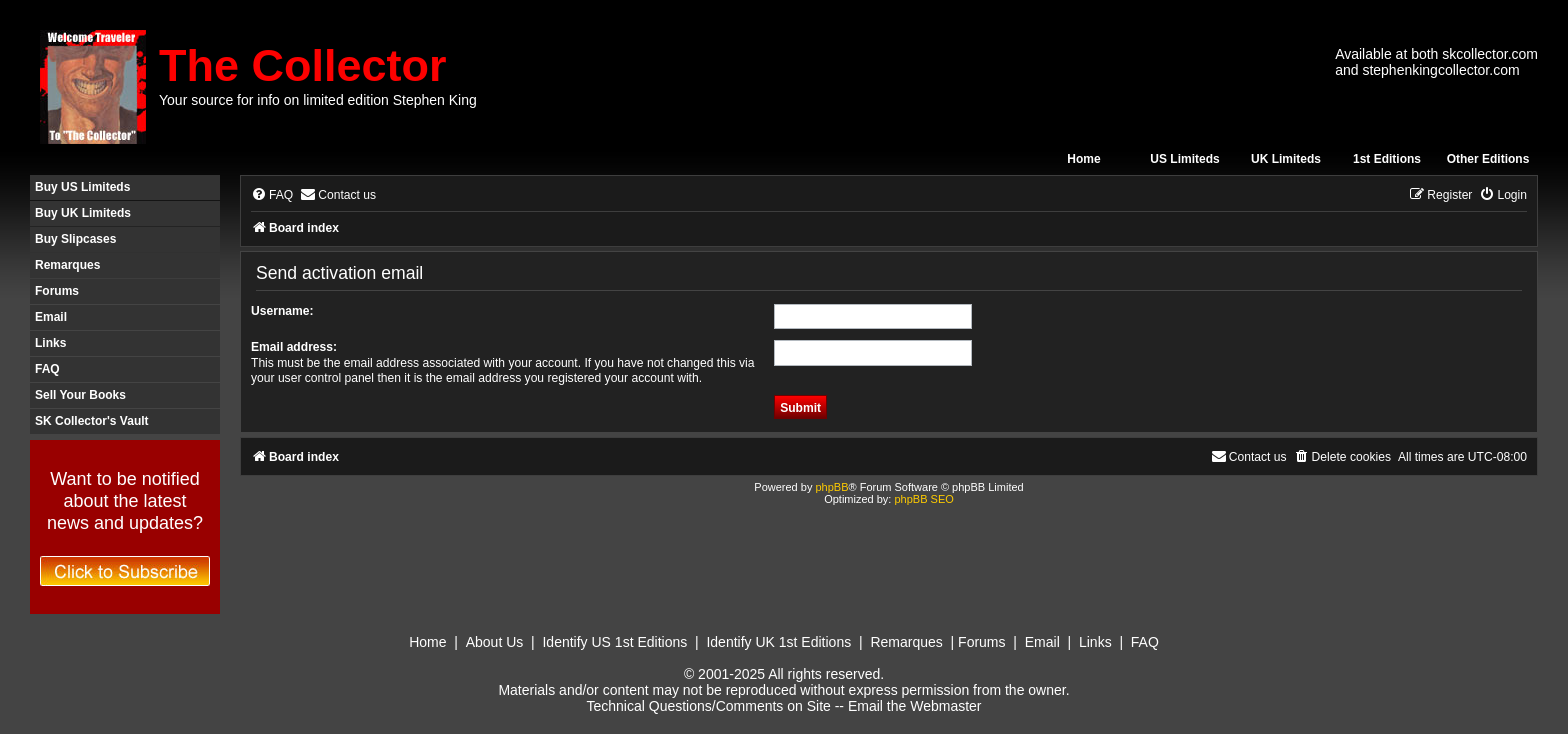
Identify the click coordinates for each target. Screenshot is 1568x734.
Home (1083, 159)
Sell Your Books (80, 395)
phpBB (831, 487)
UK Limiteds (1286, 159)
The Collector (303, 65)
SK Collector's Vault (92, 421)
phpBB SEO (923, 499)
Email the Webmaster (915, 706)
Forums (57, 291)
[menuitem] (272, 195)
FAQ (47, 369)
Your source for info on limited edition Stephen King (318, 100)
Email (51, 317)
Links (50, 343)
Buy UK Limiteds (83, 213)
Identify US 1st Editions (614, 642)
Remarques (67, 265)
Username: (282, 311)
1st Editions (1387, 159)
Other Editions (1488, 159)
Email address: (294, 347)
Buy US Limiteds (82, 187)
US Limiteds (1184, 159)
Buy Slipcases (75, 239)
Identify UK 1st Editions (778, 642)
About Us (495, 642)
